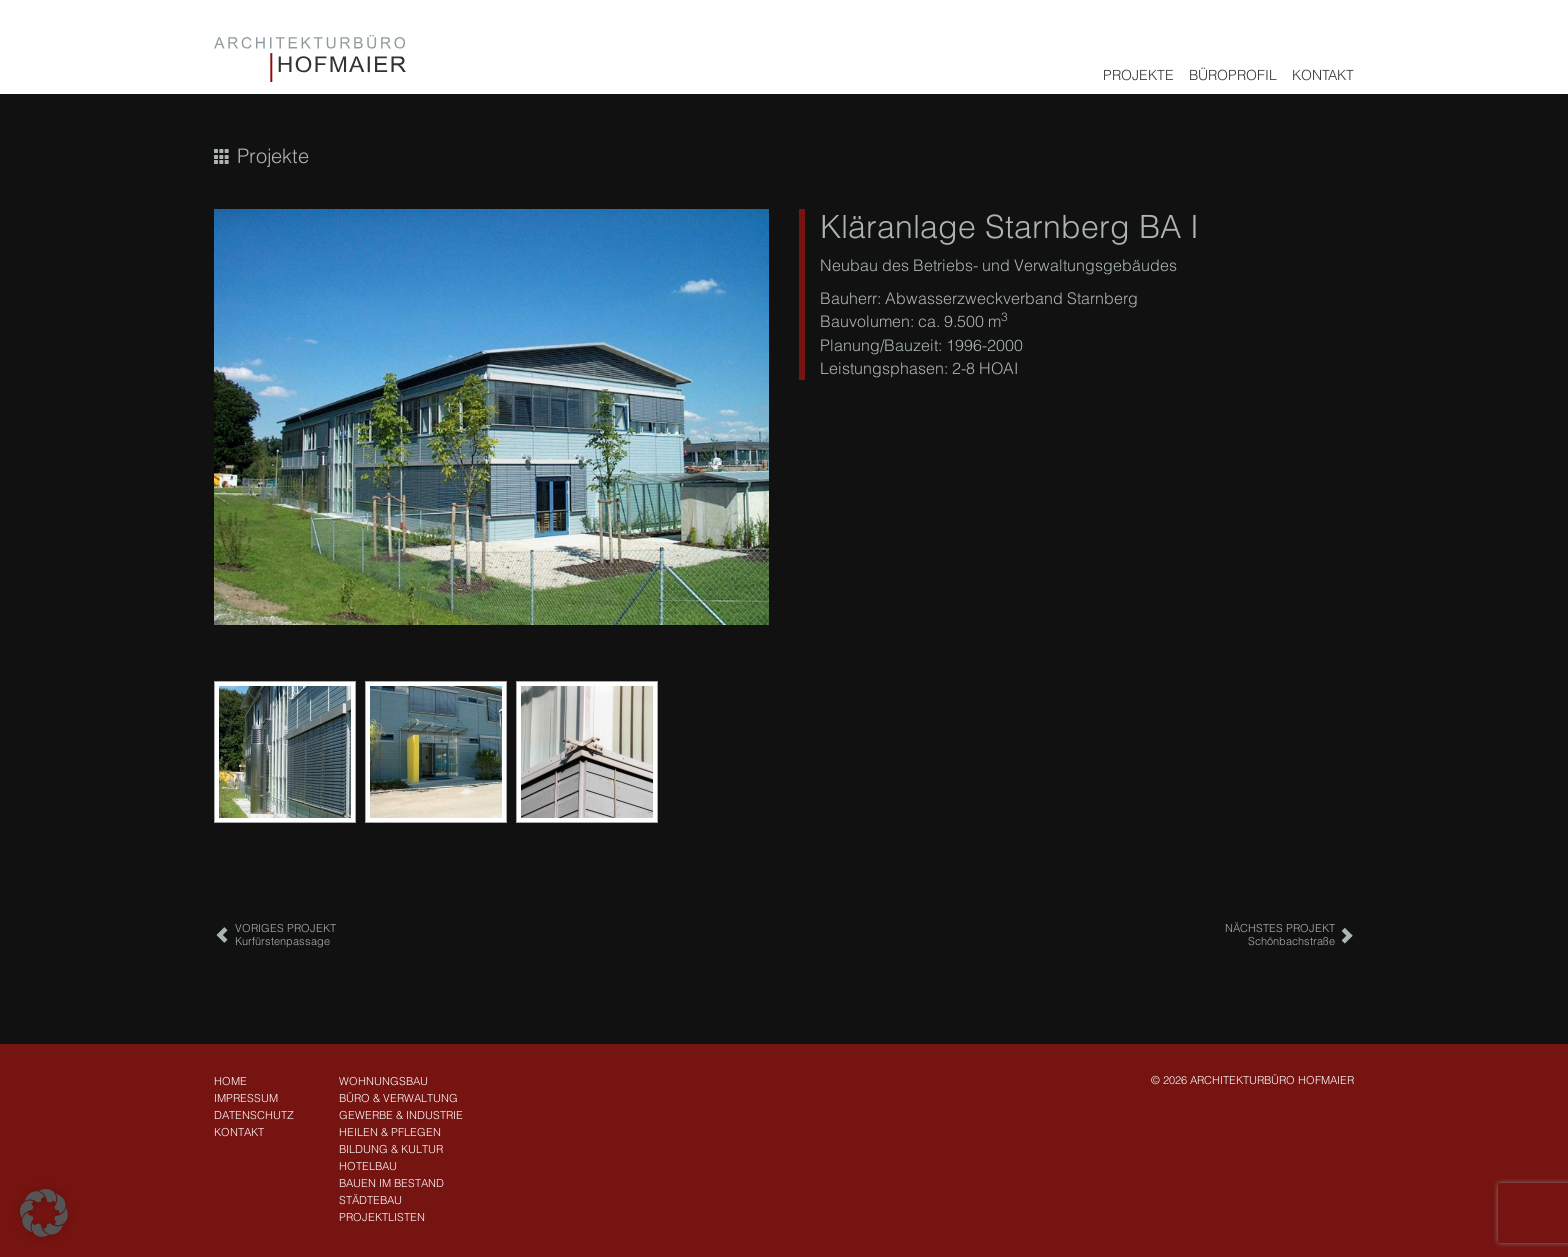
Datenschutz (254, 1115)
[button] (44, 1213)
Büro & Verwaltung (398, 1098)
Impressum (246, 1098)
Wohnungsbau (383, 1081)
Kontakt (1323, 75)
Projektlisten (382, 1217)
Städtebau (370, 1200)
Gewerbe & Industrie (401, 1115)
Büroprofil (1233, 75)
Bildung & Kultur (391, 1149)
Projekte (1138, 75)
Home (230, 1081)
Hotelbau (368, 1166)
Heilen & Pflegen (390, 1132)
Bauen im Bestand (391, 1183)
